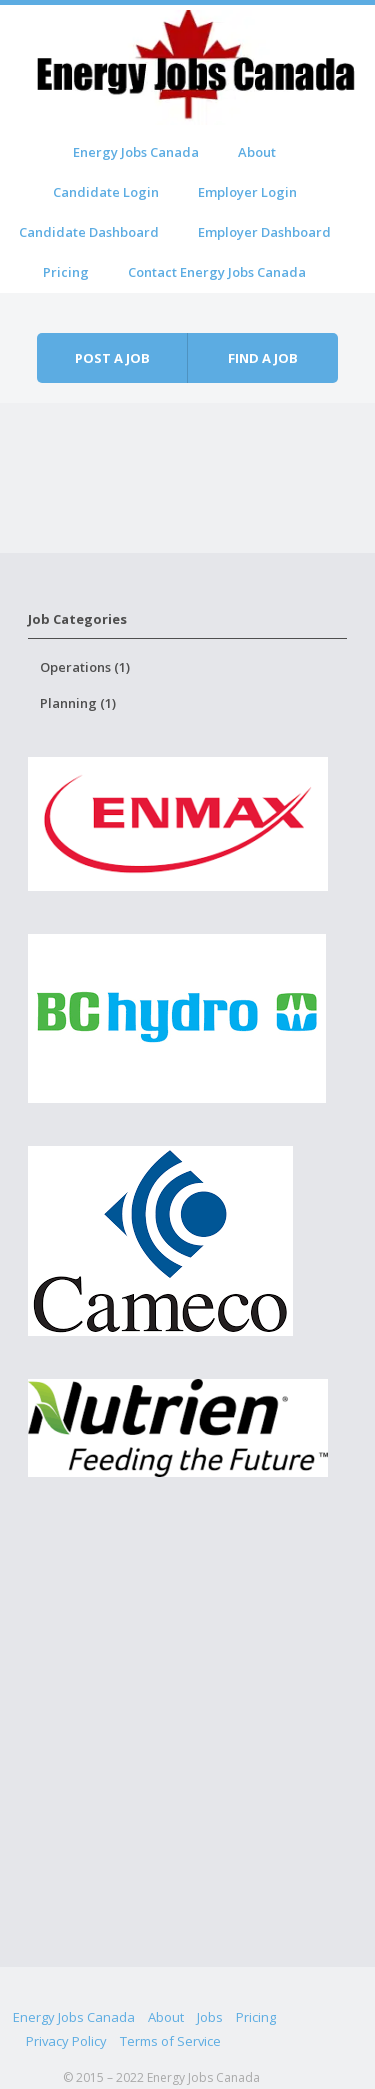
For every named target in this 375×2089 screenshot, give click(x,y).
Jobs (210, 2017)
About (257, 152)
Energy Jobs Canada (136, 152)
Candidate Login (106, 192)
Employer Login (247, 192)
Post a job (112, 358)
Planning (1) (78, 703)
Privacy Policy (66, 2041)
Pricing (66, 272)
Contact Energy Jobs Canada (217, 272)
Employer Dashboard (264, 232)
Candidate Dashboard (89, 232)
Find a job (263, 358)
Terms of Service (170, 2041)
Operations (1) (85, 667)
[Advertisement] (187, 1755)
